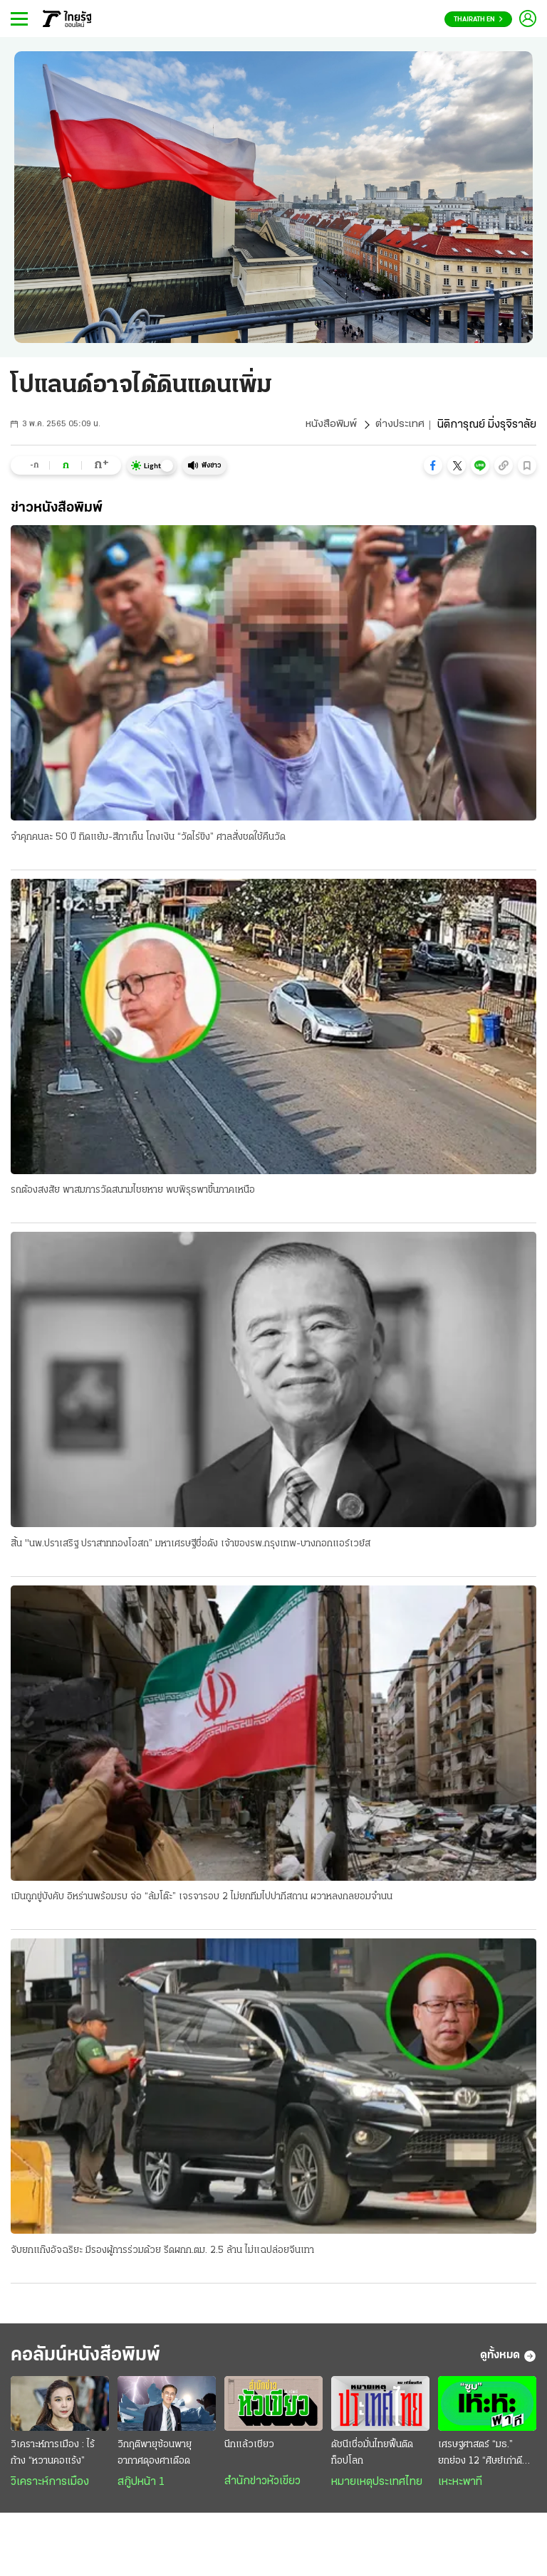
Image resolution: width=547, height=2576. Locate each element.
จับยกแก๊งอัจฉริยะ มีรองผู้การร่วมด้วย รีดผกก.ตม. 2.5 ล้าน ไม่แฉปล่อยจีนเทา (162, 2252)
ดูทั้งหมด (508, 2359)
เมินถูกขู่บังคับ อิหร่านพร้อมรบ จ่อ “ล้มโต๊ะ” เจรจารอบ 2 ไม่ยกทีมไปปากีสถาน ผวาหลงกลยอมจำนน (201, 1899)
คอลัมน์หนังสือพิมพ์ (95, 2359)
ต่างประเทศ (398, 425)
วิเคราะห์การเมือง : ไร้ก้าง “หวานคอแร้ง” (53, 2457)
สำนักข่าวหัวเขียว (262, 2486)
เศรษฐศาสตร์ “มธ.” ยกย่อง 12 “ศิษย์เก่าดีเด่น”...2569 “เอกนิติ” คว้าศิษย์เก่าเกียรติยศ (480, 2459)
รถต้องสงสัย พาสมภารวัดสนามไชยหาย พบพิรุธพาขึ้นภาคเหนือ (133, 1191)
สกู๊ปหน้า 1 (141, 2487)
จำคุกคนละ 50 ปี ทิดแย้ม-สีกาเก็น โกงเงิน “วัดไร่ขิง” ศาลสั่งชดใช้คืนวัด (148, 837)
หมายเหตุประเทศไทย (376, 2487)
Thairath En (478, 19)
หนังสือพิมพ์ (329, 425)
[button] (433, 465)
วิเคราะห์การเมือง (50, 2487)
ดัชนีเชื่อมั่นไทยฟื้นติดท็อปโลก (372, 2457)
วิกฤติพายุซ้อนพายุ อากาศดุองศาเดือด (155, 2457)
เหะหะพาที (460, 2487)
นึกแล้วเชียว (249, 2449)
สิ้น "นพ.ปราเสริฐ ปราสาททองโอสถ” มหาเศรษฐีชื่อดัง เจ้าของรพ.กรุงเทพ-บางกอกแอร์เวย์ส (190, 1544)
